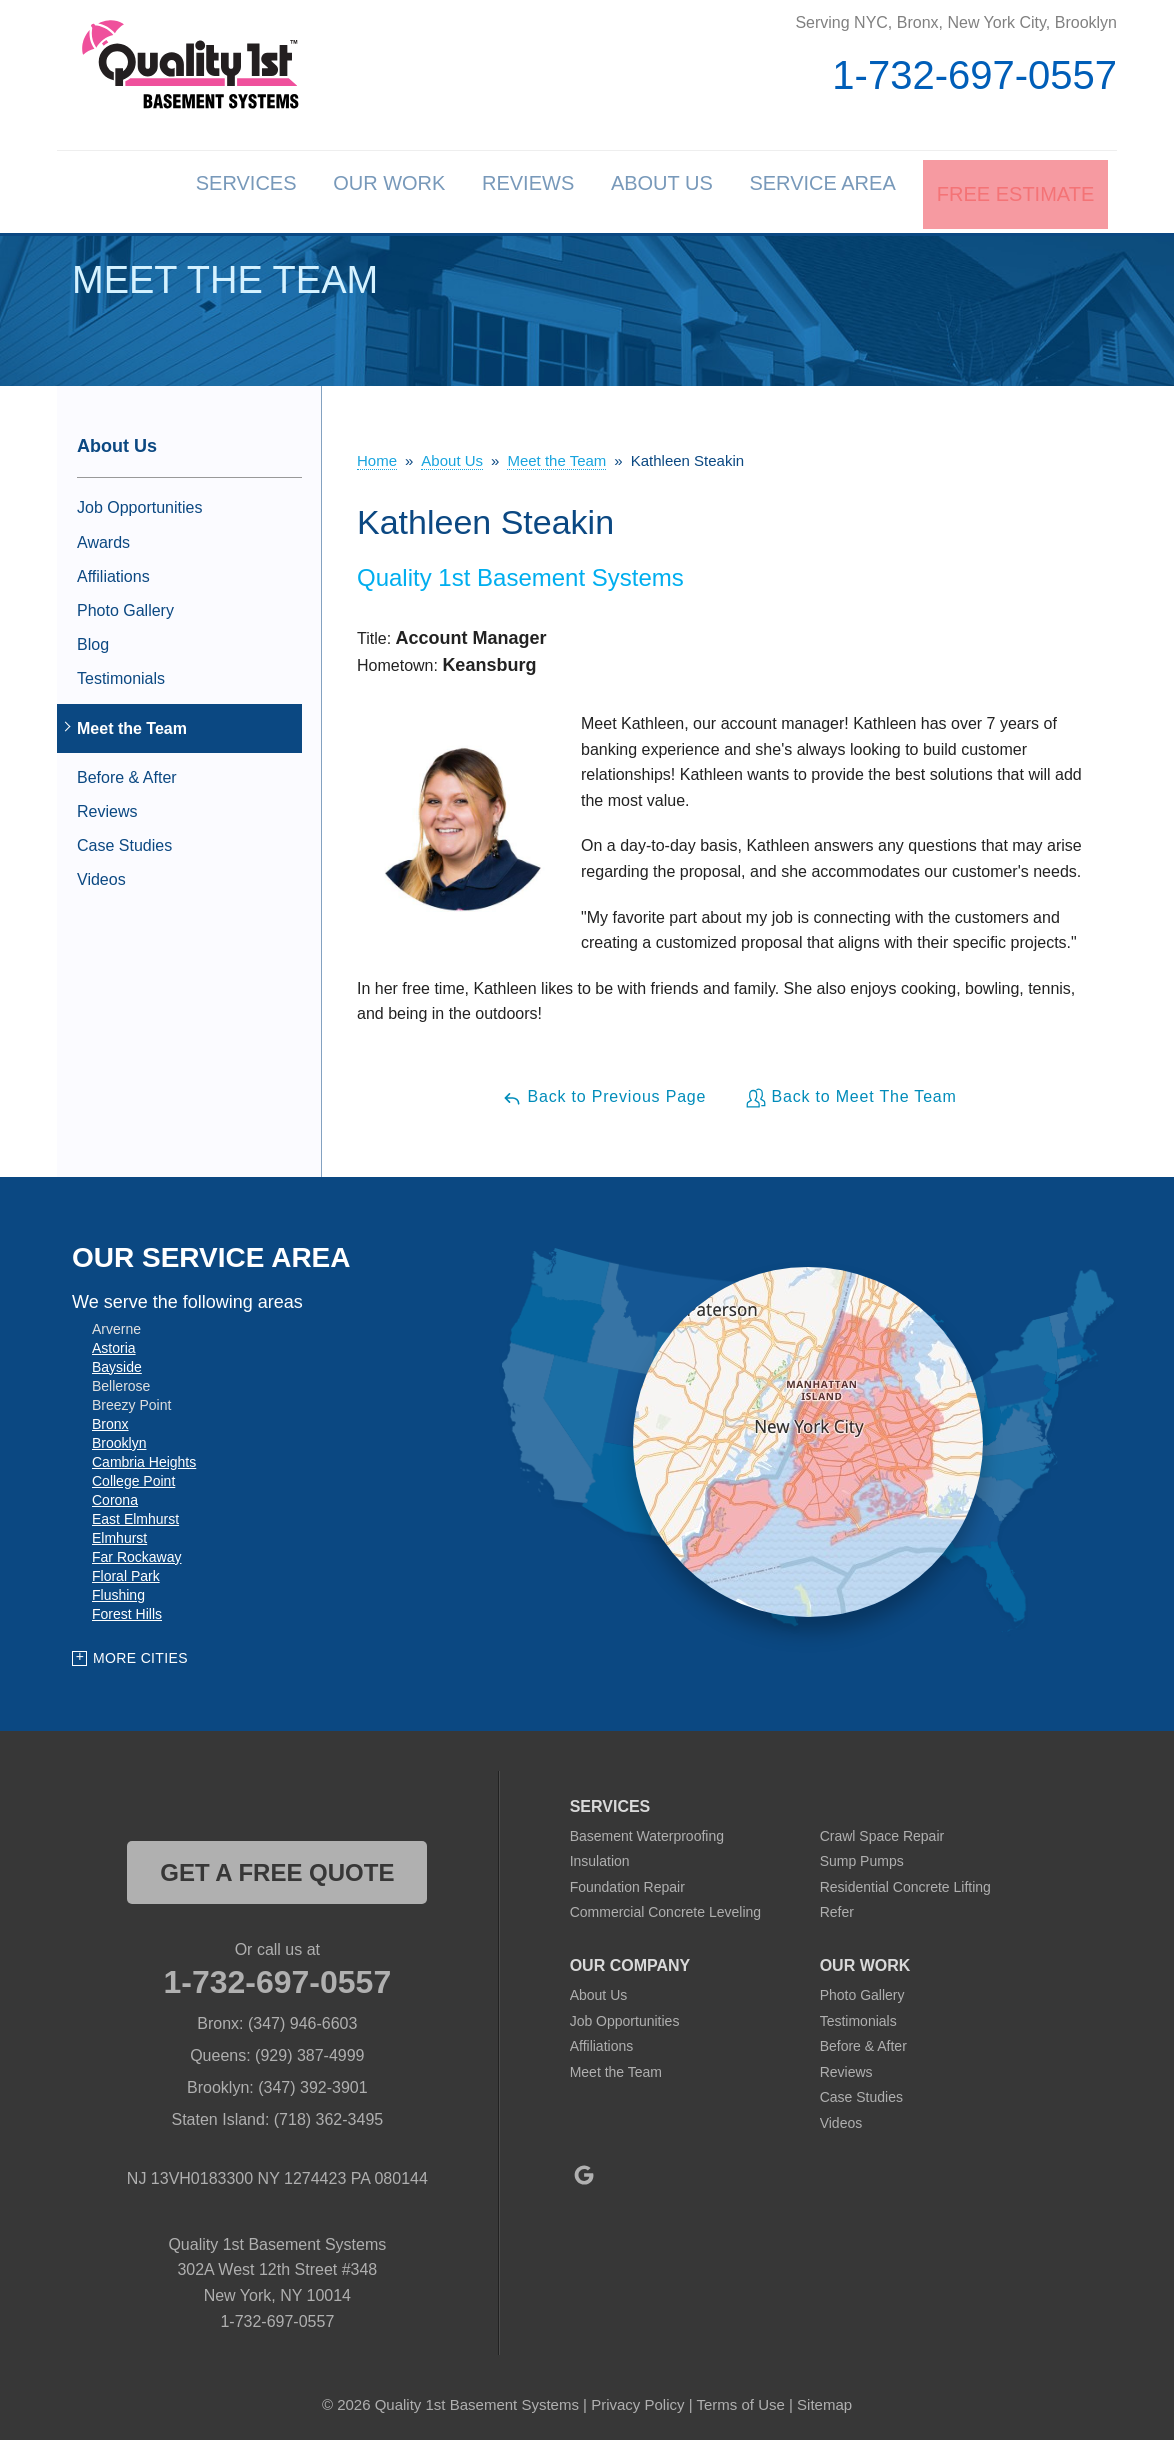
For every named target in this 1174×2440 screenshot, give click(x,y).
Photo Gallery (125, 606)
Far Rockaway (136, 1552)
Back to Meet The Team (851, 1093)
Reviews (490, 190)
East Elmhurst (135, 1514)
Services (181, 190)
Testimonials (121, 674)
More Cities (140, 1654)
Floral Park (126, 1571)
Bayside (117, 1362)
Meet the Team (132, 723)
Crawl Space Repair (882, 1831)
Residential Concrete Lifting (905, 1882)
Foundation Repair (627, 1882)
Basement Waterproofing (647, 1831)
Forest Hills (127, 1609)
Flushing (118, 1590)
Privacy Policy (637, 2399)
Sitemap (824, 2399)
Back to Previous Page (604, 1093)
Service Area (811, 190)
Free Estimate (1013, 190)
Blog (93, 640)
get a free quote (277, 1867)
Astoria (114, 1343)
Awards (103, 537)
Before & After (127, 772)
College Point (133, 1476)
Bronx (110, 1419)
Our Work (338, 190)
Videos (101, 875)
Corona (115, 1495)
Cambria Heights (144, 1457)
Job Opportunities (139, 503)
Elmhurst (119, 1533)
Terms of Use (740, 2399)
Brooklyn (119, 1438)
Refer (837, 1908)
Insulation (600, 1857)
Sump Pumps (862, 1857)
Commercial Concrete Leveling (665, 1908)
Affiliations (113, 571)
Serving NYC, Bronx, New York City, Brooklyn (956, 22)
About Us (637, 190)
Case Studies (124, 841)
